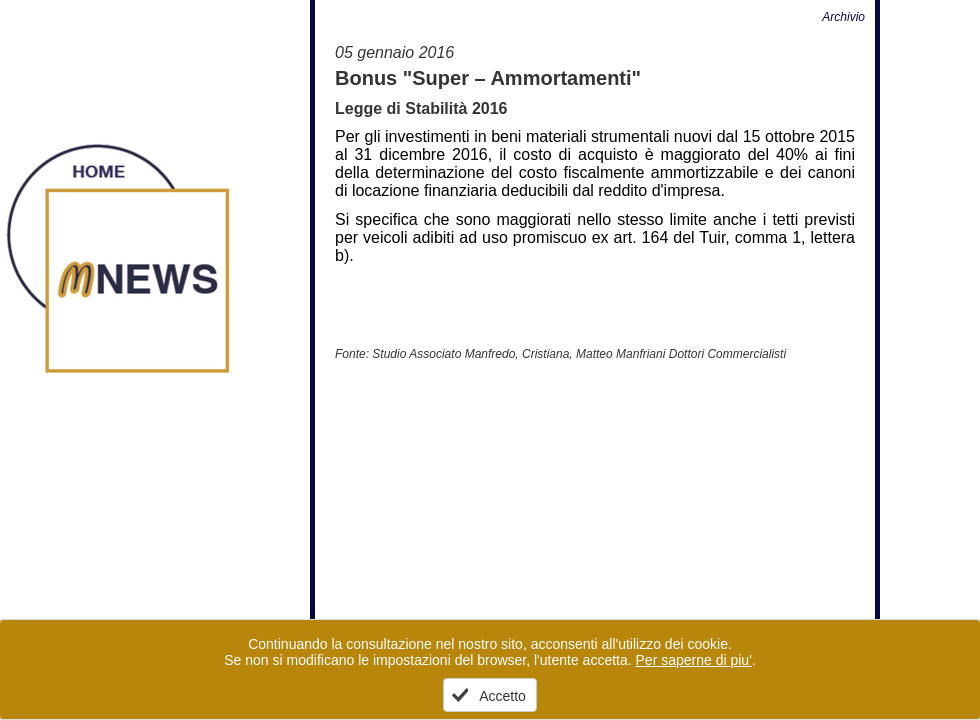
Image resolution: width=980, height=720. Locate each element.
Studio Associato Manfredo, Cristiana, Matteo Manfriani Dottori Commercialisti (579, 354)
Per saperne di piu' (694, 660)
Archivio (843, 17)
